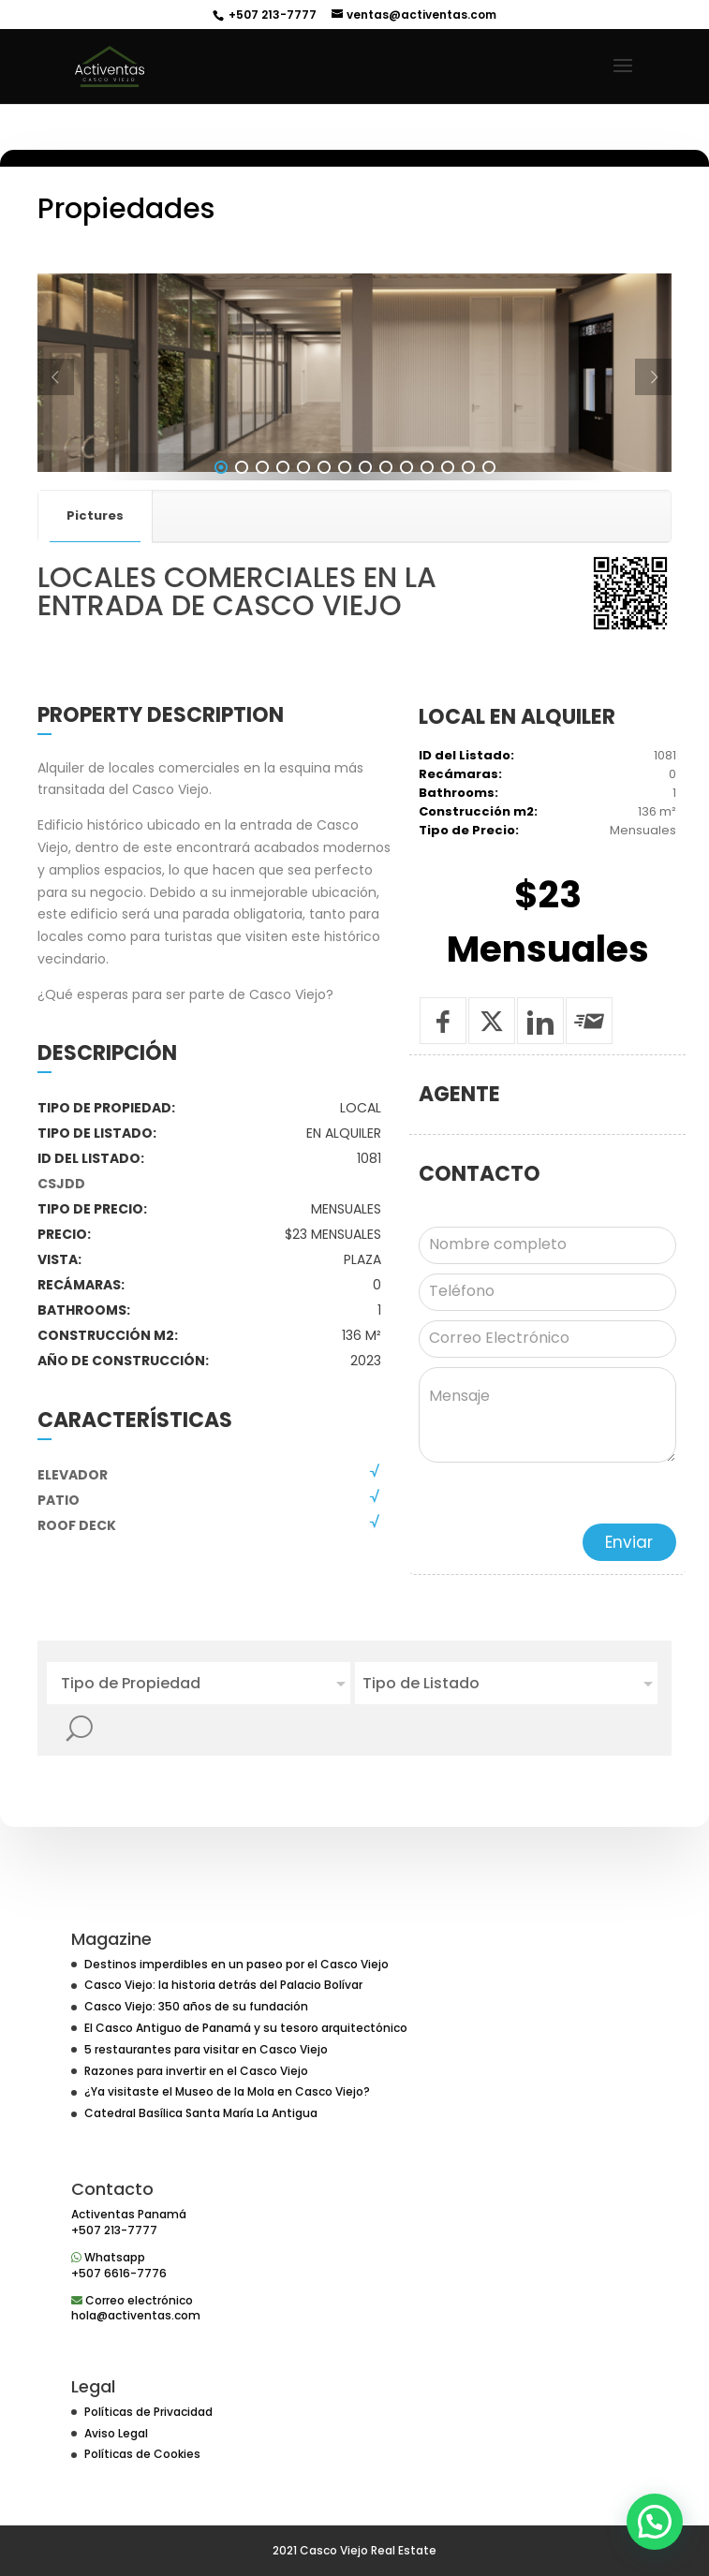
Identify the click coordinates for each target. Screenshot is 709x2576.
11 (427, 517)
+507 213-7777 (271, 14)
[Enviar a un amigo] (589, 1072)
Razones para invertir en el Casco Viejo (196, 2071)
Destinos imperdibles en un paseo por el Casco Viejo (236, 1964)
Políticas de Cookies (142, 2454)
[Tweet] (491, 1072)
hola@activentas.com (135, 2315)
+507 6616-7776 (119, 2273)
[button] (655, 2521)
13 (468, 517)
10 (406, 517)
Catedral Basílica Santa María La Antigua (201, 2113)
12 (447, 517)
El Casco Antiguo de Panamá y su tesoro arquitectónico (245, 2028)
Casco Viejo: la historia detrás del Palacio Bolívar (223, 1985)
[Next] (653, 428)
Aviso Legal (116, 2433)
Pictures (95, 566)
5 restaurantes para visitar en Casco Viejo (206, 2049)
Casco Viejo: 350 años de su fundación (196, 2006)
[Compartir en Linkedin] (540, 1072)
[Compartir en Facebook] (443, 1072)
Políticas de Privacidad (148, 2412)
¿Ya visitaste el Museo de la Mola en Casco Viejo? (227, 2091)
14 (488, 517)
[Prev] (55, 428)
